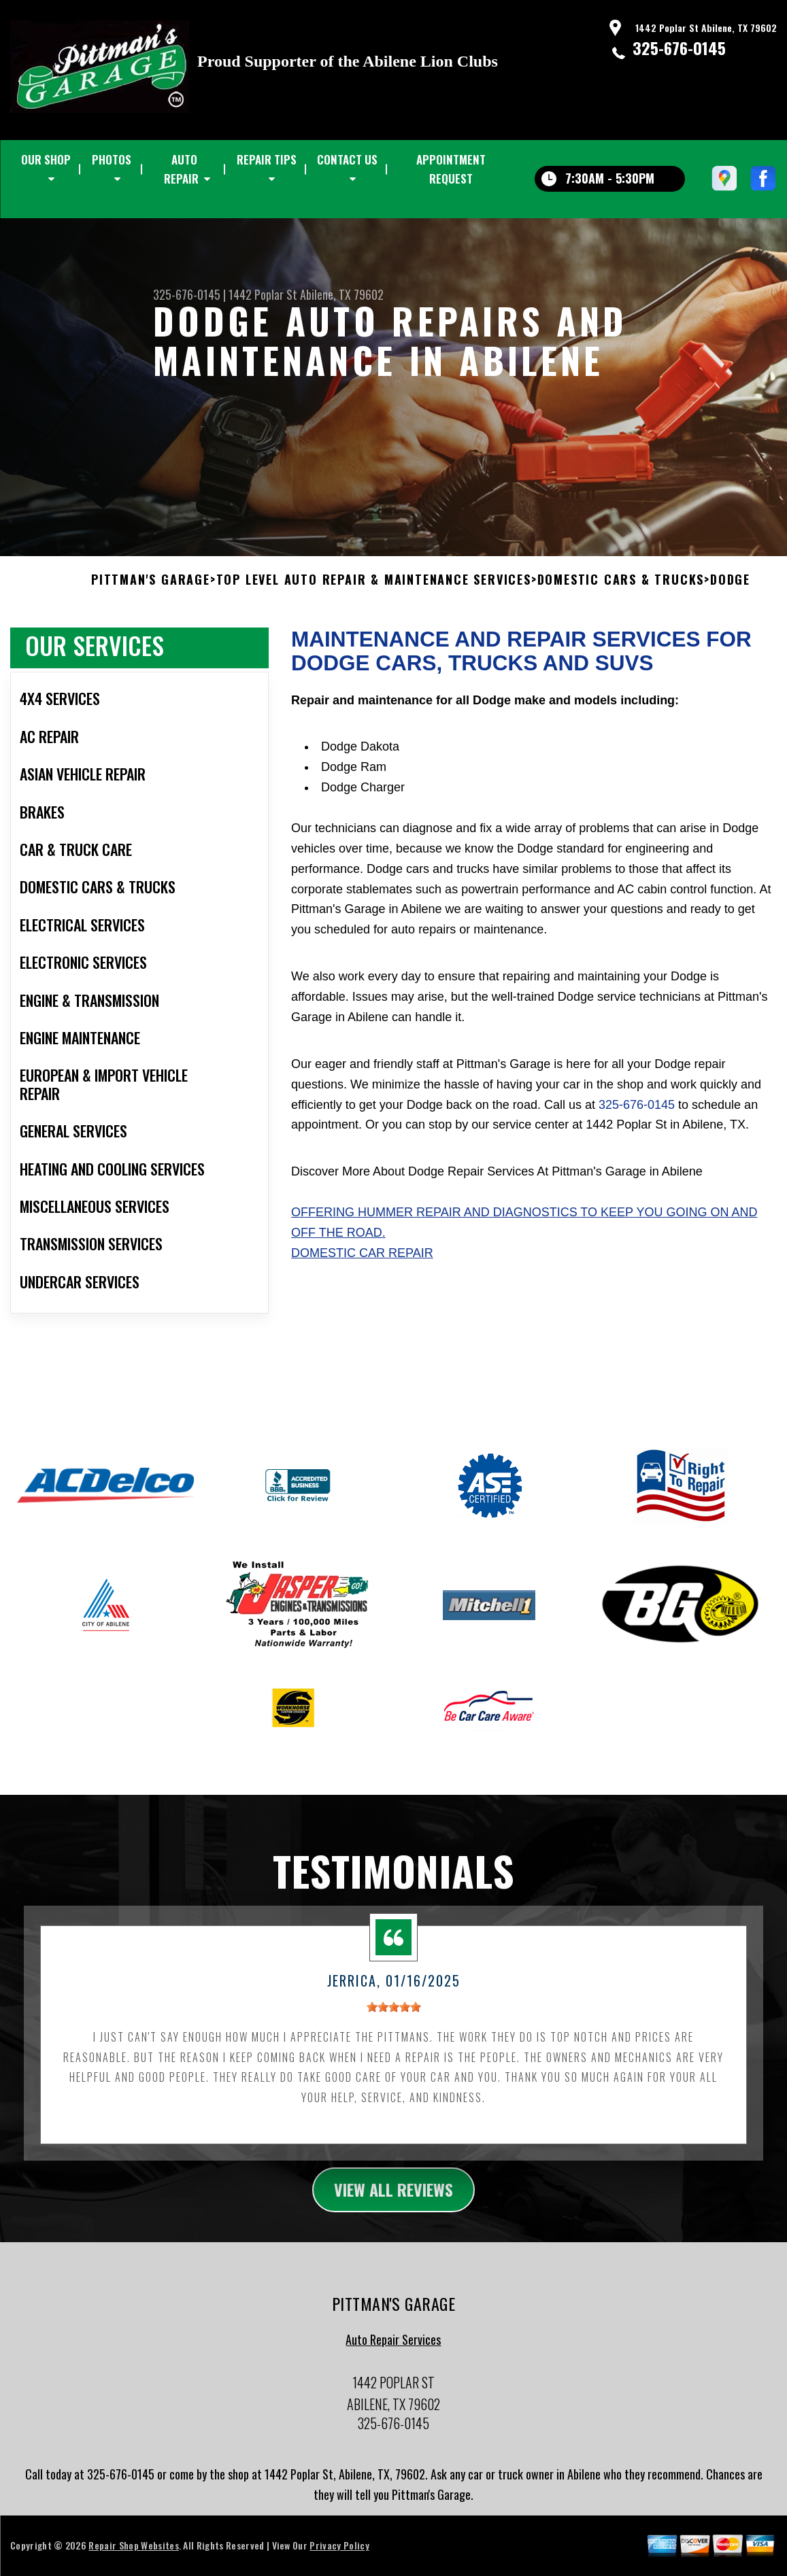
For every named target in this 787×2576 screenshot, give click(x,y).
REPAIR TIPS (267, 159)
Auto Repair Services (393, 2348)
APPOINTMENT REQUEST (451, 169)
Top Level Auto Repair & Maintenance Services (373, 588)
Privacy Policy (339, 2554)
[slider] (394, 2015)
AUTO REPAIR (181, 169)
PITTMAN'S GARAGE (150, 588)
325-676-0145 (679, 47)
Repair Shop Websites (133, 2554)
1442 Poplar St (263, 294)
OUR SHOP (46, 159)
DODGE (730, 588)
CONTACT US (347, 159)
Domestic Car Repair (362, 1261)
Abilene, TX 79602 (342, 294)
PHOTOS (111, 159)
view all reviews (393, 2198)
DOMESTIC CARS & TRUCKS (621, 588)
